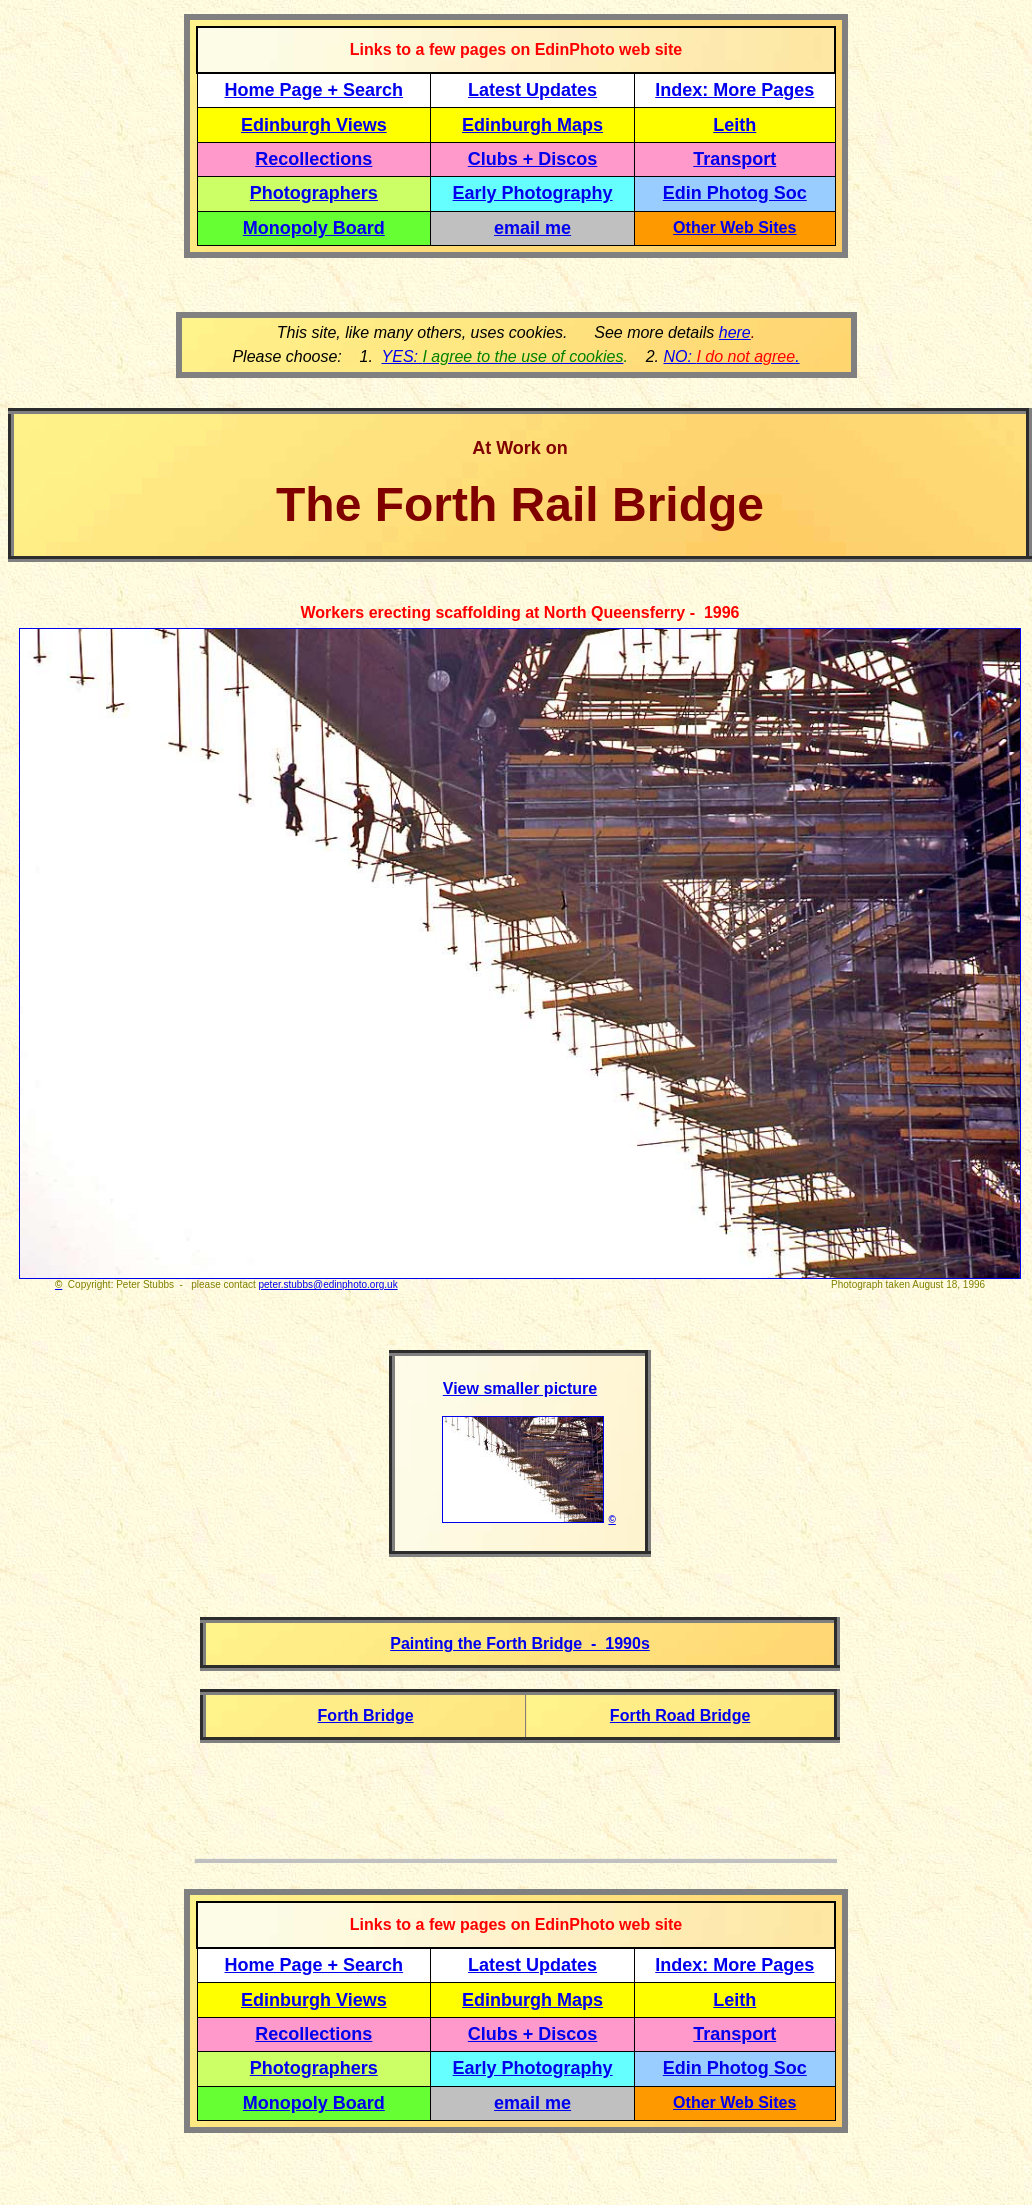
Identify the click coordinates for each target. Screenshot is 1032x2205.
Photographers (314, 193)
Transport (734, 159)
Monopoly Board (314, 228)
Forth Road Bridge (680, 1715)
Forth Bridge (366, 1715)
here (735, 332)
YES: (503, 356)
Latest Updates (532, 90)
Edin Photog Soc (735, 193)
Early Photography (533, 193)
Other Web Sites (734, 227)
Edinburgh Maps (532, 125)
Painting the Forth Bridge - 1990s (520, 1643)
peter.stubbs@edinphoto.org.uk (328, 1284)
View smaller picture (520, 1388)
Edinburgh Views (314, 125)
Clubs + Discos (533, 159)
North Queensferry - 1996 (642, 612)
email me (532, 228)
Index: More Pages (734, 90)
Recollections (313, 159)
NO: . (731, 356)
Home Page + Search (314, 90)
